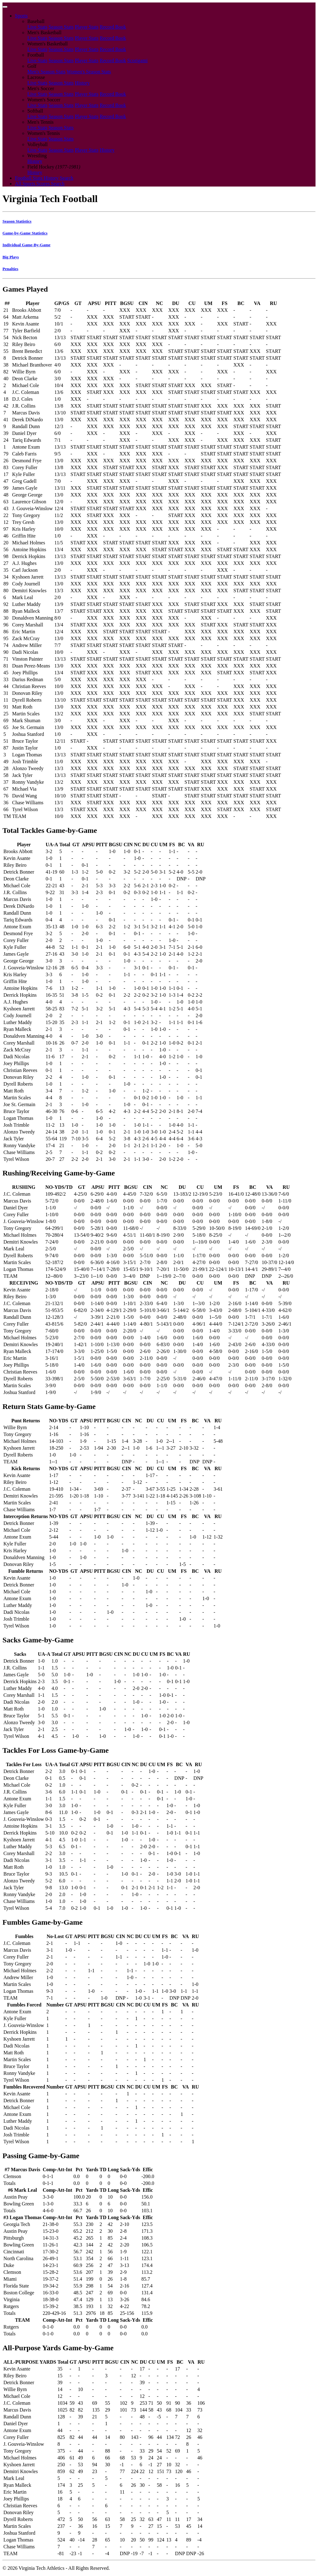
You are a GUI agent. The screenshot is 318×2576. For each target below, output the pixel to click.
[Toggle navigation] (4, 7)
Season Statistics (16, 221)
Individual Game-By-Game (26, 244)
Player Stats (86, 27)
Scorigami (137, 60)
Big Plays (10, 257)
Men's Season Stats (46, 71)
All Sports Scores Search (40, 183)
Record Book (113, 27)
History (82, 82)
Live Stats (37, 27)
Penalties (10, 268)
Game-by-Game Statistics (25, 233)
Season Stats (60, 27)
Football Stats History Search (44, 178)
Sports (21, 15)
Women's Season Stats (89, 71)
